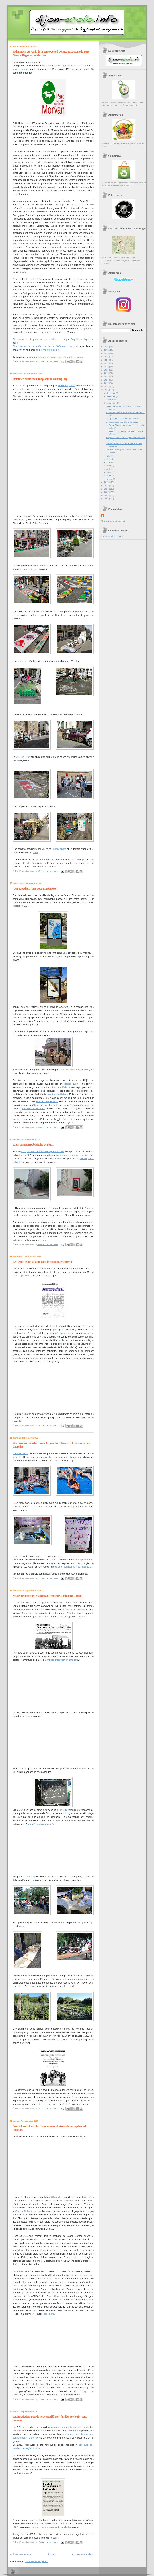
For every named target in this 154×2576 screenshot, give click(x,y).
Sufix (35, 852)
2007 (106, 499)
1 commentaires (50, 871)
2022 (106, 360)
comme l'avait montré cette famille (50, 2527)
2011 (106, 486)
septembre (111, 403)
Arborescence (63, 1333)
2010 (106, 489)
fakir (48, 516)
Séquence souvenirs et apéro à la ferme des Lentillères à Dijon (47, 1595)
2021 (106, 363)
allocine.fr (49, 2313)
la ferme (30, 1876)
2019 (106, 370)
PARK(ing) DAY (66, 385)
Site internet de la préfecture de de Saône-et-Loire (42, 346)
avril (108, 469)
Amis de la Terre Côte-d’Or (70, 65)
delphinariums (85, 1559)
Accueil (52, 2554)
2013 (106, 390)
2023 (106, 357)
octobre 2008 (70, 1083)
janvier (109, 479)
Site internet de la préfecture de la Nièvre (35, 339)
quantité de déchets (57, 1094)
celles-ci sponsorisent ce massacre (72, 1566)
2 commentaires (50, 1127)
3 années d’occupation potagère (61, 1659)
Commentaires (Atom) (36, 2561)
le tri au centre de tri (47, 1101)
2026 (106, 347)
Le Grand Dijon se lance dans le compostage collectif (42, 1261)
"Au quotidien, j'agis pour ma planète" (35, 888)
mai (108, 466)
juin (108, 462)
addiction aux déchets (33, 1108)
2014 (106, 386)
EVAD (22, 519)
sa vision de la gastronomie (74, 1069)
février (109, 476)
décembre (111, 393)
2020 (106, 367)
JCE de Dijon (23, 757)
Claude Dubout (23, 2211)
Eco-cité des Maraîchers (39, 1824)
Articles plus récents (20, 2554)
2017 (106, 376)
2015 (106, 383)
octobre (110, 400)
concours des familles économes (67, 2427)
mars (109, 472)
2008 (106, 495)
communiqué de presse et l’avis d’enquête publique (56, 357)
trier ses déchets (61, 1087)
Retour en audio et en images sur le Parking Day (40, 379)
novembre (111, 396)
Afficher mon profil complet (113, 521)
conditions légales (116, 536)
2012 (106, 482)
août (108, 456)
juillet (109, 459)
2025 (106, 350)
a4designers (59, 849)
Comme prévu (20, 1453)
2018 (106, 373)
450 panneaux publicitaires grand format (42, 1151)
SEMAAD (62, 1810)
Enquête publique (80, 339)
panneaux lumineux (66, 1155)
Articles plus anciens (83, 2554)
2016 (106, 380)
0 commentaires (50, 361)
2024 (106, 353)
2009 (106, 492)
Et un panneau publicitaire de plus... (33, 1144)
